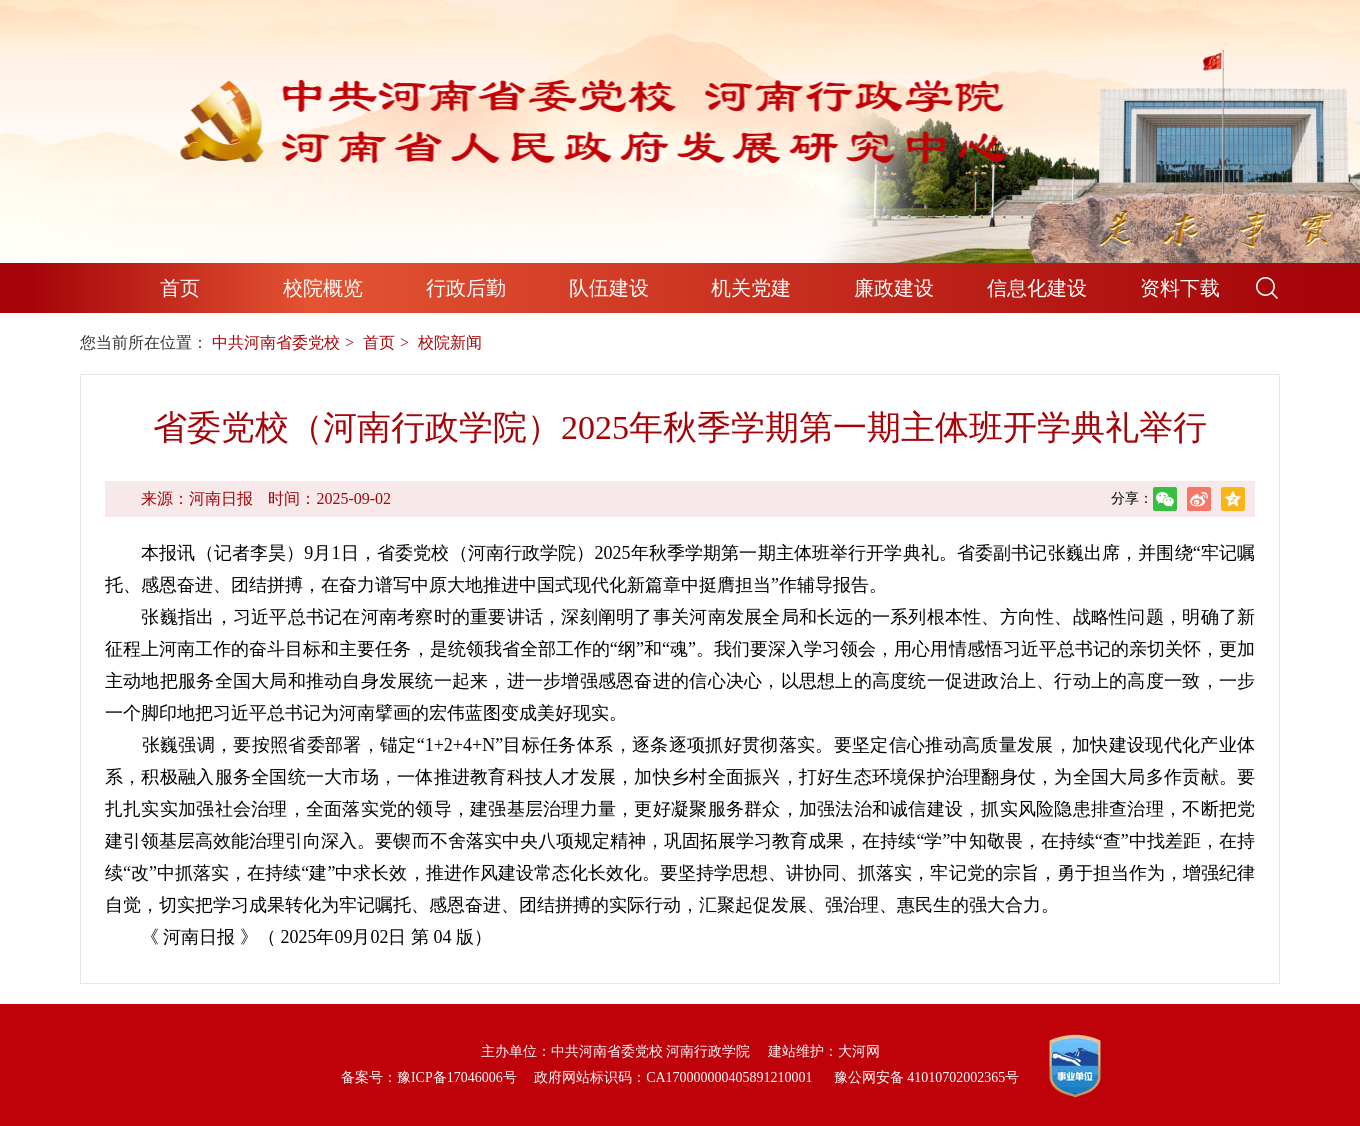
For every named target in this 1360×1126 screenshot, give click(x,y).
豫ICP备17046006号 (457, 1077)
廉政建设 (894, 288)
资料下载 (1180, 288)
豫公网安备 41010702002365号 (927, 1077)
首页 (180, 288)
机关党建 (751, 288)
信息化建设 (1037, 288)
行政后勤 (466, 288)
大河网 (859, 1051)
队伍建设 (609, 288)
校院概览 (323, 288)
